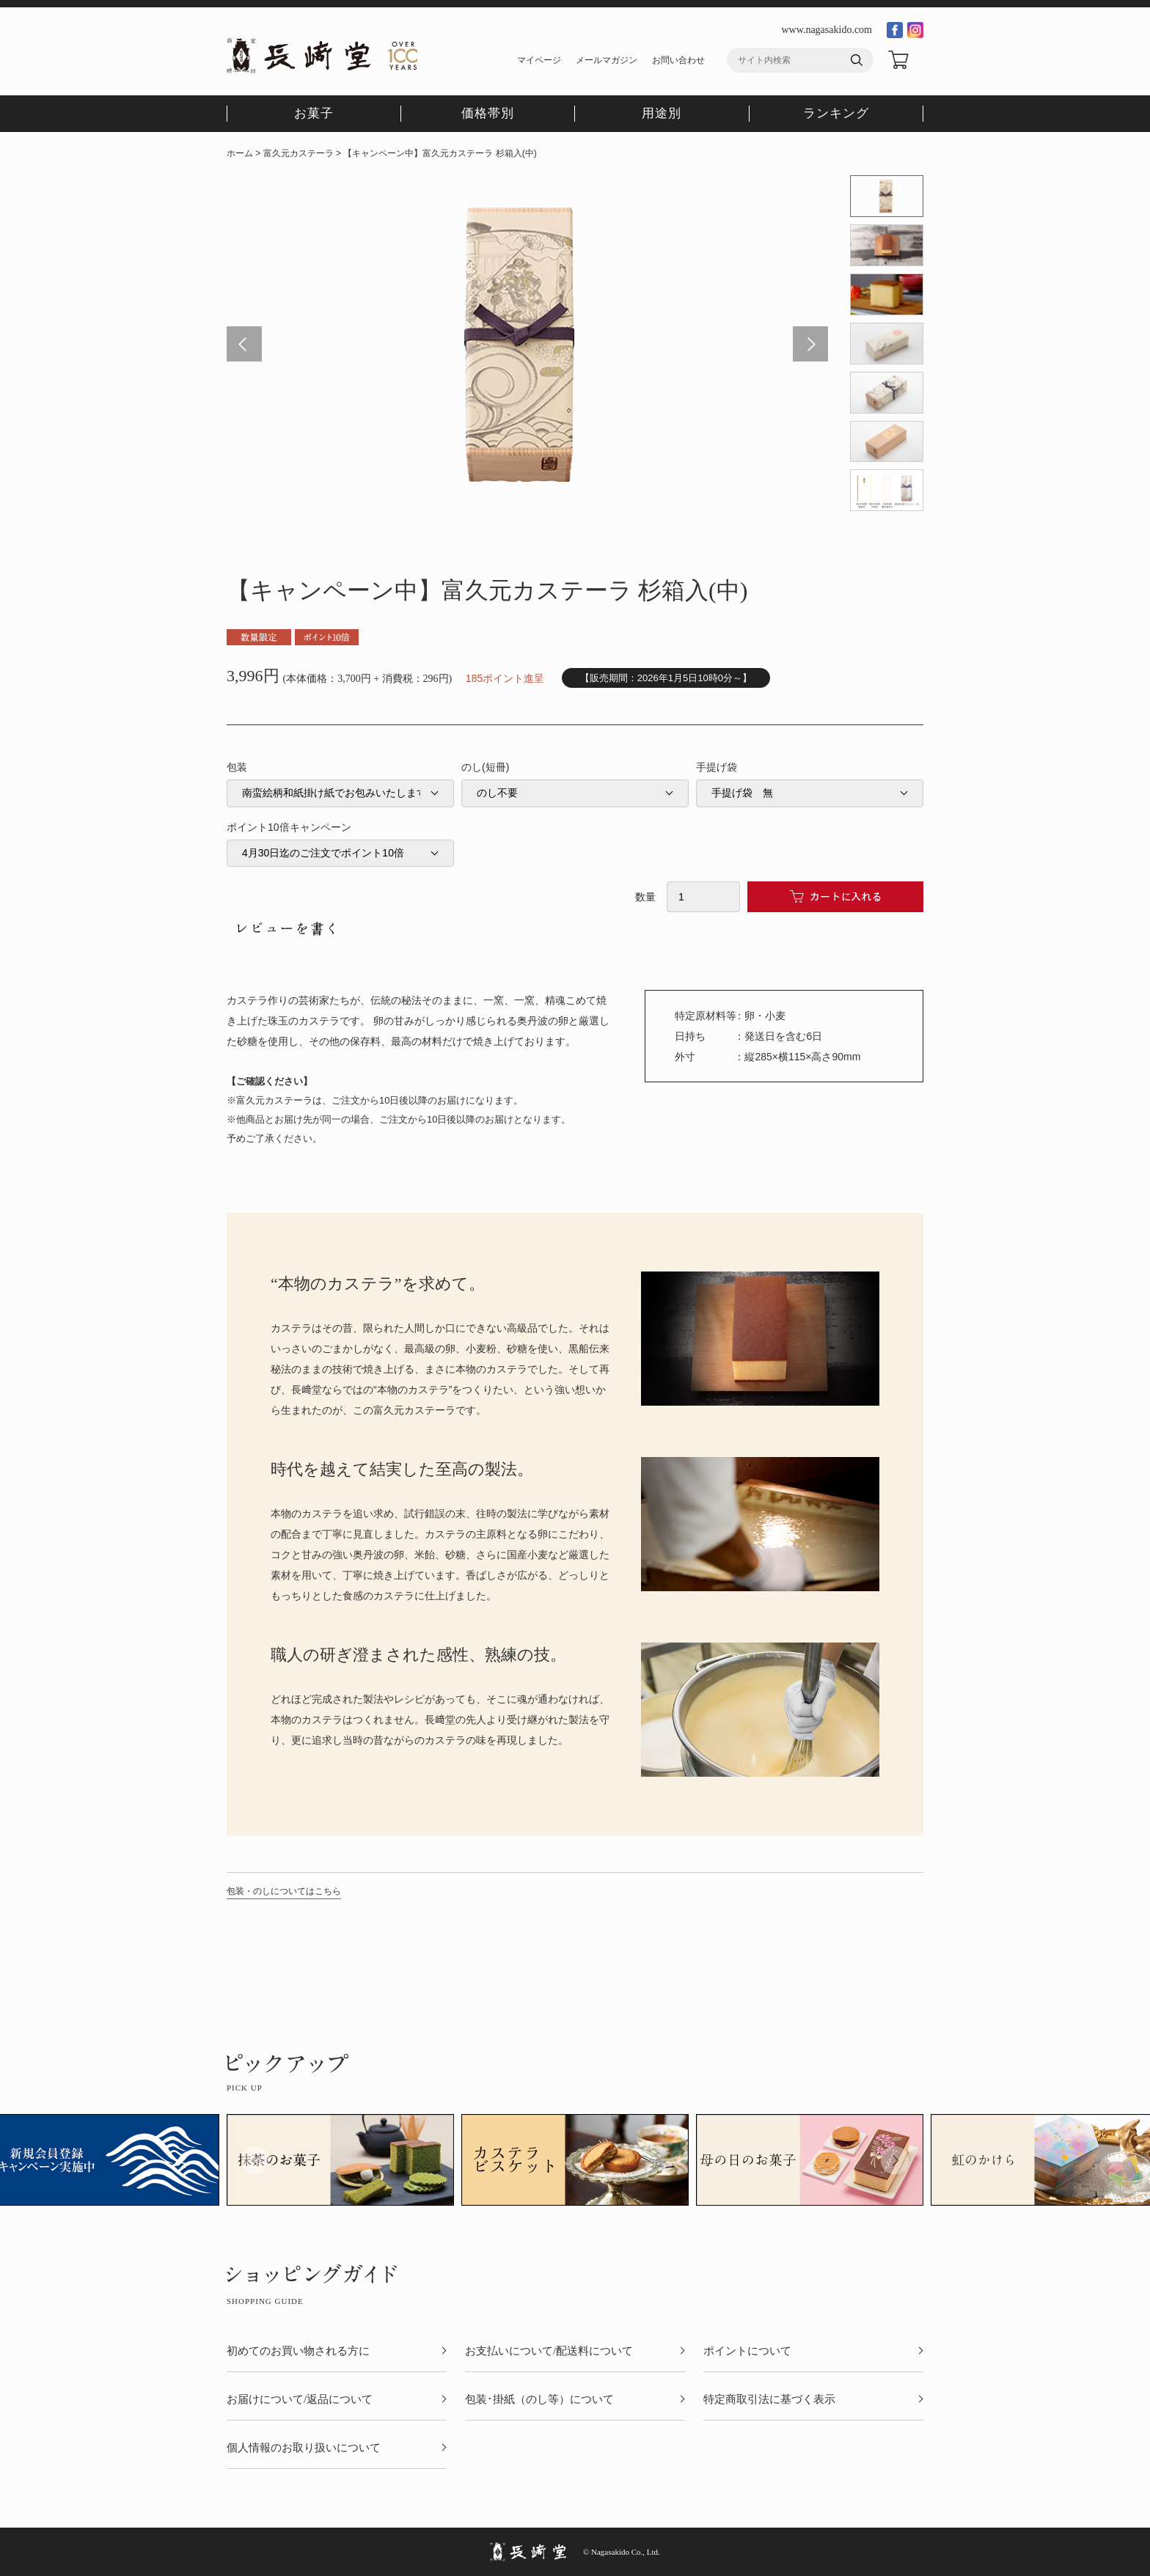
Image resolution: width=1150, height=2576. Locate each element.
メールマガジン (606, 60)
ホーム (240, 153)
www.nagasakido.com (826, 29)
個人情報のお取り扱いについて (304, 2448)
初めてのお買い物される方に (298, 2351)
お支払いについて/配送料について (549, 2351)
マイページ (539, 60)
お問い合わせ (678, 60)
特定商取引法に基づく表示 (769, 2399)
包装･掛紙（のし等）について (539, 2399)
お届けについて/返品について (300, 2399)
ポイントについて (747, 2351)
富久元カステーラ (298, 153)
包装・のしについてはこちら (284, 1891)
